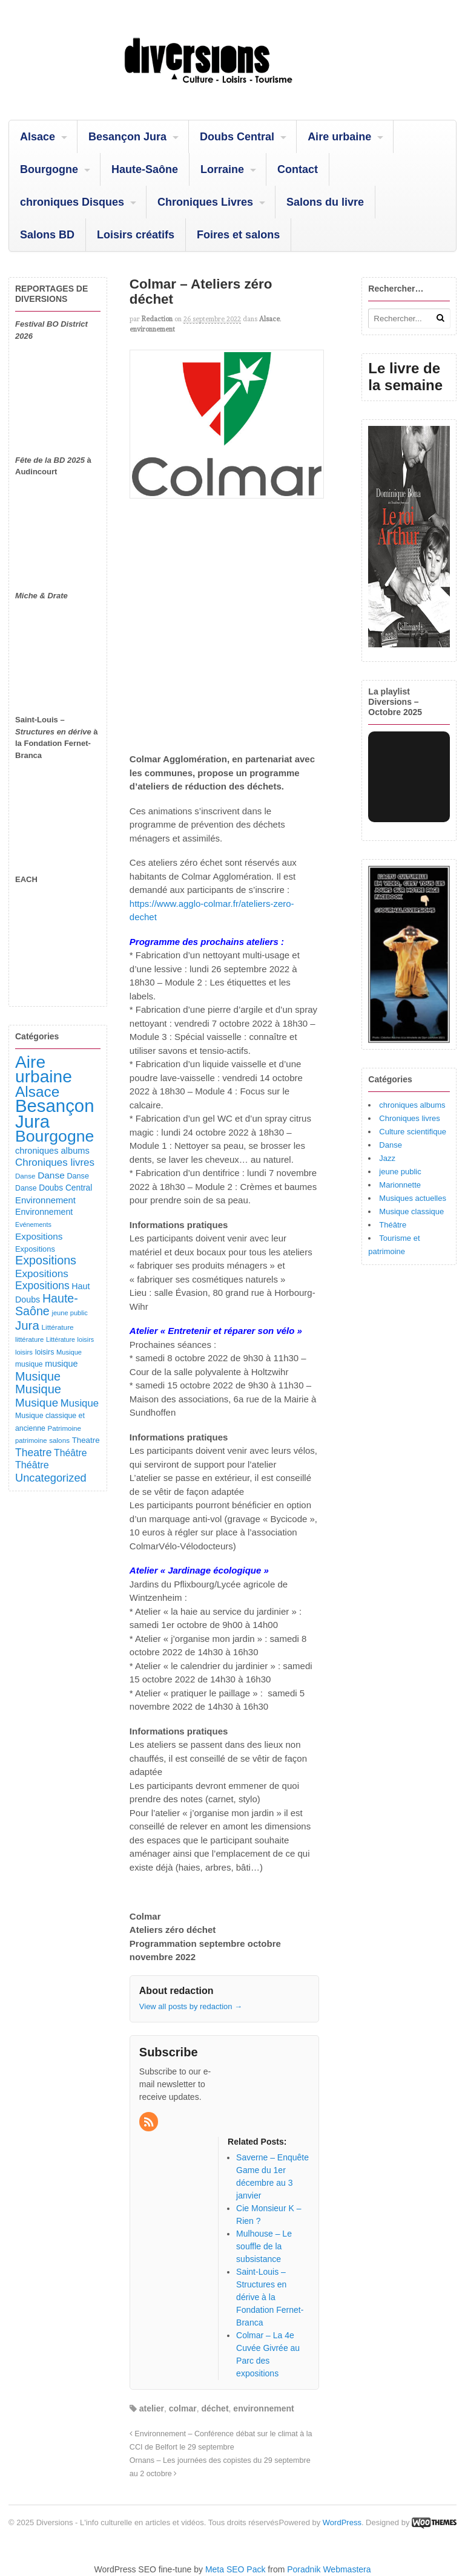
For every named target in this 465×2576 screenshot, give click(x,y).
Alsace (37, 137)
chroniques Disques (72, 202)
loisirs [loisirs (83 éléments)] (24, 1352)
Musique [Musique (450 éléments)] (38, 1376)
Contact (297, 169)
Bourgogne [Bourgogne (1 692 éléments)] (54, 1136)
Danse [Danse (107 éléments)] (78, 1176)
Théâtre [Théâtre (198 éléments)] (70, 1453)
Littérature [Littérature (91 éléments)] (57, 1327)
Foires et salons (238, 235)
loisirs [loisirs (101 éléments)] (44, 1352)
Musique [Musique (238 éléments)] (80, 1403)
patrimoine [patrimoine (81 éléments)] (31, 1440)
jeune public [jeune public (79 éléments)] (69, 1312)
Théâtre (392, 1224)
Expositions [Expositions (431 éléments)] (45, 1260)
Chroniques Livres (205, 202)
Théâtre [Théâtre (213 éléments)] (32, 1464)
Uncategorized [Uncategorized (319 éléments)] (51, 1477)
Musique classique (411, 1211)
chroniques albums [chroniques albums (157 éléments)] (52, 1151)
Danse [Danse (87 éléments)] (25, 1176)
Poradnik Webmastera (329, 2569)
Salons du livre (325, 202)
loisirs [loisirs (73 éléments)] (86, 1339)
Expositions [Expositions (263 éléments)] (41, 1273)
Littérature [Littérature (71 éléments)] (60, 1339)
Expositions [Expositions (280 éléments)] (42, 1286)
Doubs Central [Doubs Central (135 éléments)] (65, 1187)
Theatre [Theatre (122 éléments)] (86, 1440)
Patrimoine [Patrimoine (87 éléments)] (64, 1428)
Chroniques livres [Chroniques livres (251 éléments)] (54, 1162)
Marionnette (400, 1184)
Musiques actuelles (412, 1198)
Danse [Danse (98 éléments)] (26, 1188)
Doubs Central (237, 137)
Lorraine (222, 169)
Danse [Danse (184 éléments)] (51, 1175)
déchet (214, 2408)
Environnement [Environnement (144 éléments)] (44, 1212)
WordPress (342, 2522)
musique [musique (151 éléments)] (61, 1363)
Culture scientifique (412, 1131)
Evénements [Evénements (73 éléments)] (33, 1224)
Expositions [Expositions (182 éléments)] (38, 1236)
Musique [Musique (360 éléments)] (36, 1402)
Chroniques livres (409, 1118)
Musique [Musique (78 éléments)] (69, 1352)
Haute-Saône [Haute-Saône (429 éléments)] (46, 1305)
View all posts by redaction (190, 2006)
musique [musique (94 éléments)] (29, 1364)
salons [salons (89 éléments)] (59, 1440)
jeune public (400, 1171)
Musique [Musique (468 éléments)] (38, 1389)
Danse (390, 1144)
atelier (151, 2408)
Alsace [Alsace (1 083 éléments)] (37, 1092)
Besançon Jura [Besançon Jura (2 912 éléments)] (54, 1113)
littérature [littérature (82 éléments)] (29, 1339)
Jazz (387, 1158)
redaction (157, 319)
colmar (183, 2408)
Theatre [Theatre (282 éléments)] (33, 1453)
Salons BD (47, 235)
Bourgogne (49, 169)
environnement (152, 329)
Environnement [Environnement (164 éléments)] (45, 1200)
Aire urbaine (339, 137)
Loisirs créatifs (135, 235)
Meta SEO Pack (235, 2569)
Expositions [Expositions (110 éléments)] (35, 1249)
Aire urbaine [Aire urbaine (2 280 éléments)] (43, 1070)
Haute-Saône (144, 169)
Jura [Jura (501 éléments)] (27, 1325)
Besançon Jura (127, 137)
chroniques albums (412, 1105)
